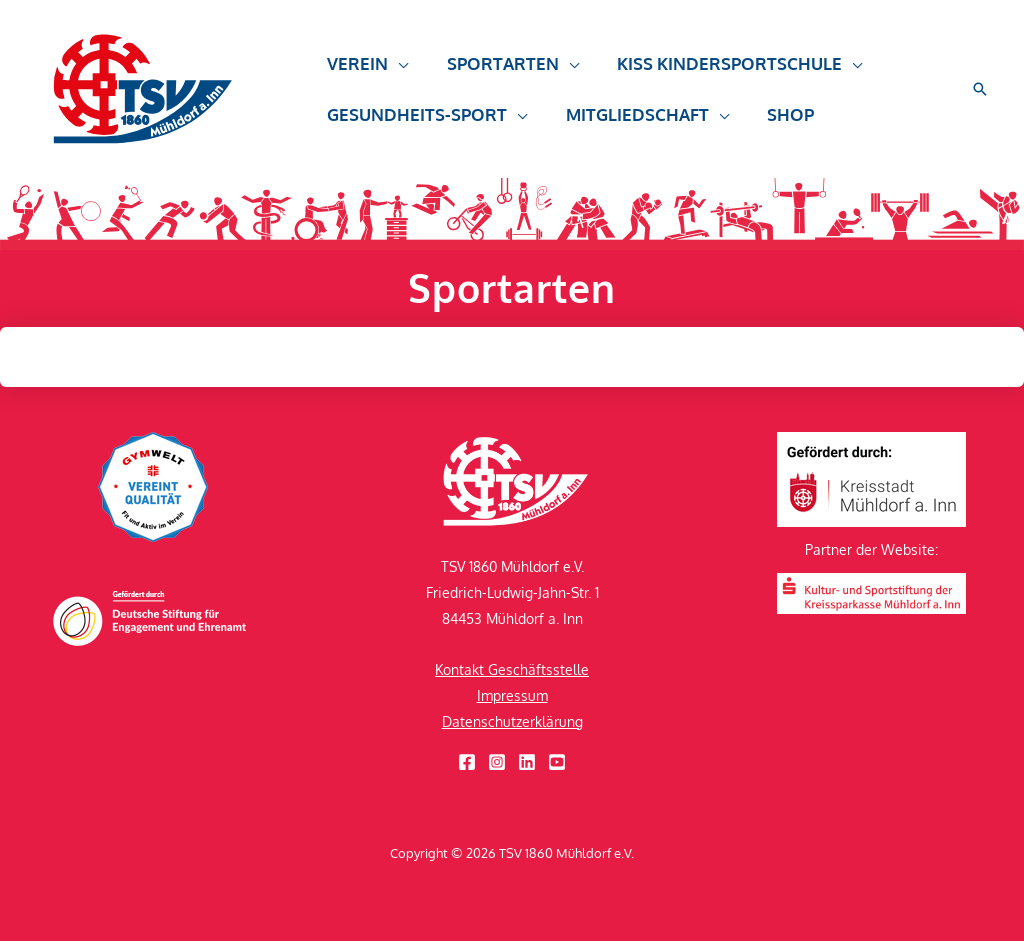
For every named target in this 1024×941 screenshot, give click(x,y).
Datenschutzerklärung (512, 721)
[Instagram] (497, 762)
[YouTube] (557, 762)
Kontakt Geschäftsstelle (512, 669)
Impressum (512, 695)
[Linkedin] (527, 762)
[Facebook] (467, 762)
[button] (396, 72)
